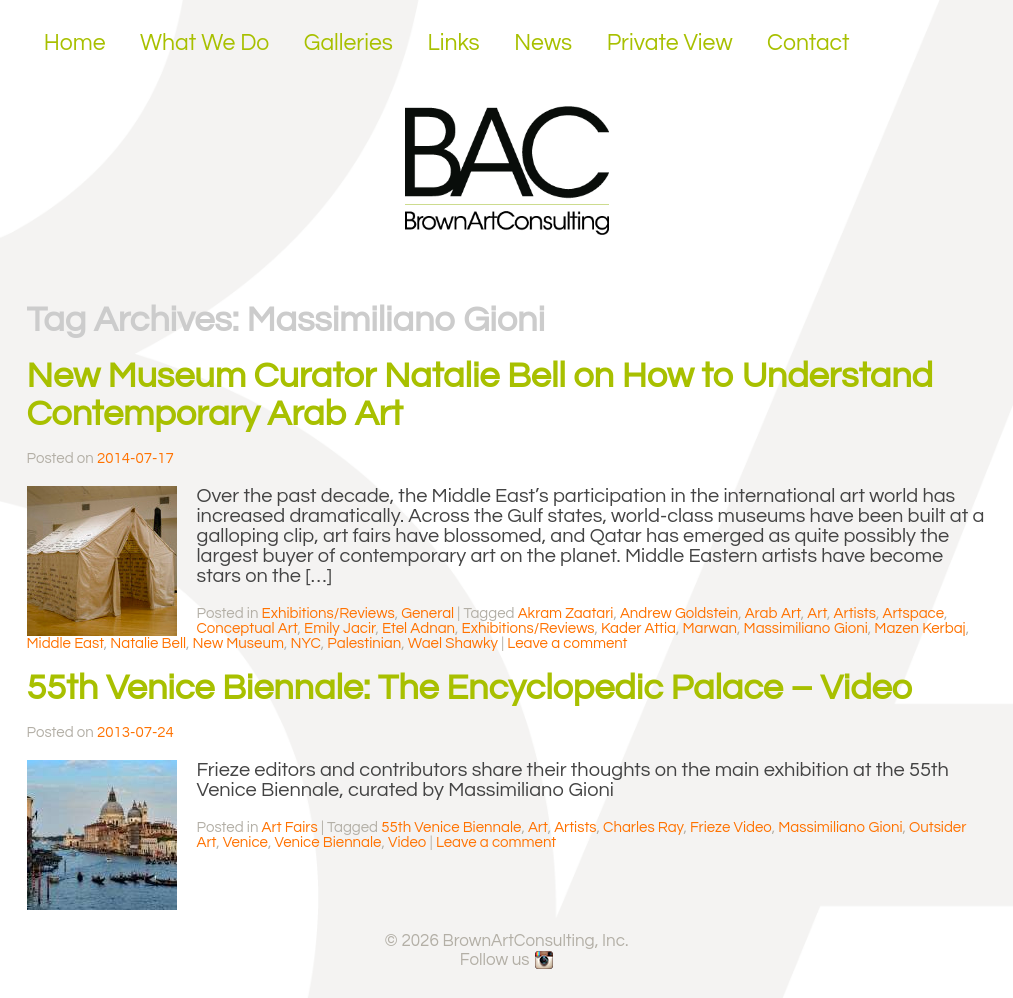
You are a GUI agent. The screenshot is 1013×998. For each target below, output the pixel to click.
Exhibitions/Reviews (328, 613)
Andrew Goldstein (679, 613)
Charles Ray (643, 827)
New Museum (238, 643)
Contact (808, 43)
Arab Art (773, 613)
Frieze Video (731, 827)
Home (75, 43)
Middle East (65, 643)
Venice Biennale (327, 842)
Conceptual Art (247, 628)
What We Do (204, 43)
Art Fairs (290, 827)
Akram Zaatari (566, 613)
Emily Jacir (340, 628)
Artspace (913, 613)
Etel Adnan (418, 628)
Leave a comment (567, 643)
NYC (305, 643)
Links (453, 43)
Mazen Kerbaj (919, 628)
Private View (670, 43)
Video (407, 842)
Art (817, 613)
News (543, 43)
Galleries (348, 43)
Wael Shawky (453, 643)
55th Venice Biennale (451, 827)
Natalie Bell (148, 643)
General (427, 613)
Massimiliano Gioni (806, 628)
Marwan (709, 628)
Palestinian (364, 643)
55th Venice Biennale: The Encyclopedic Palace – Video (469, 688)
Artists (855, 613)
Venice (245, 842)
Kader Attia (638, 628)
